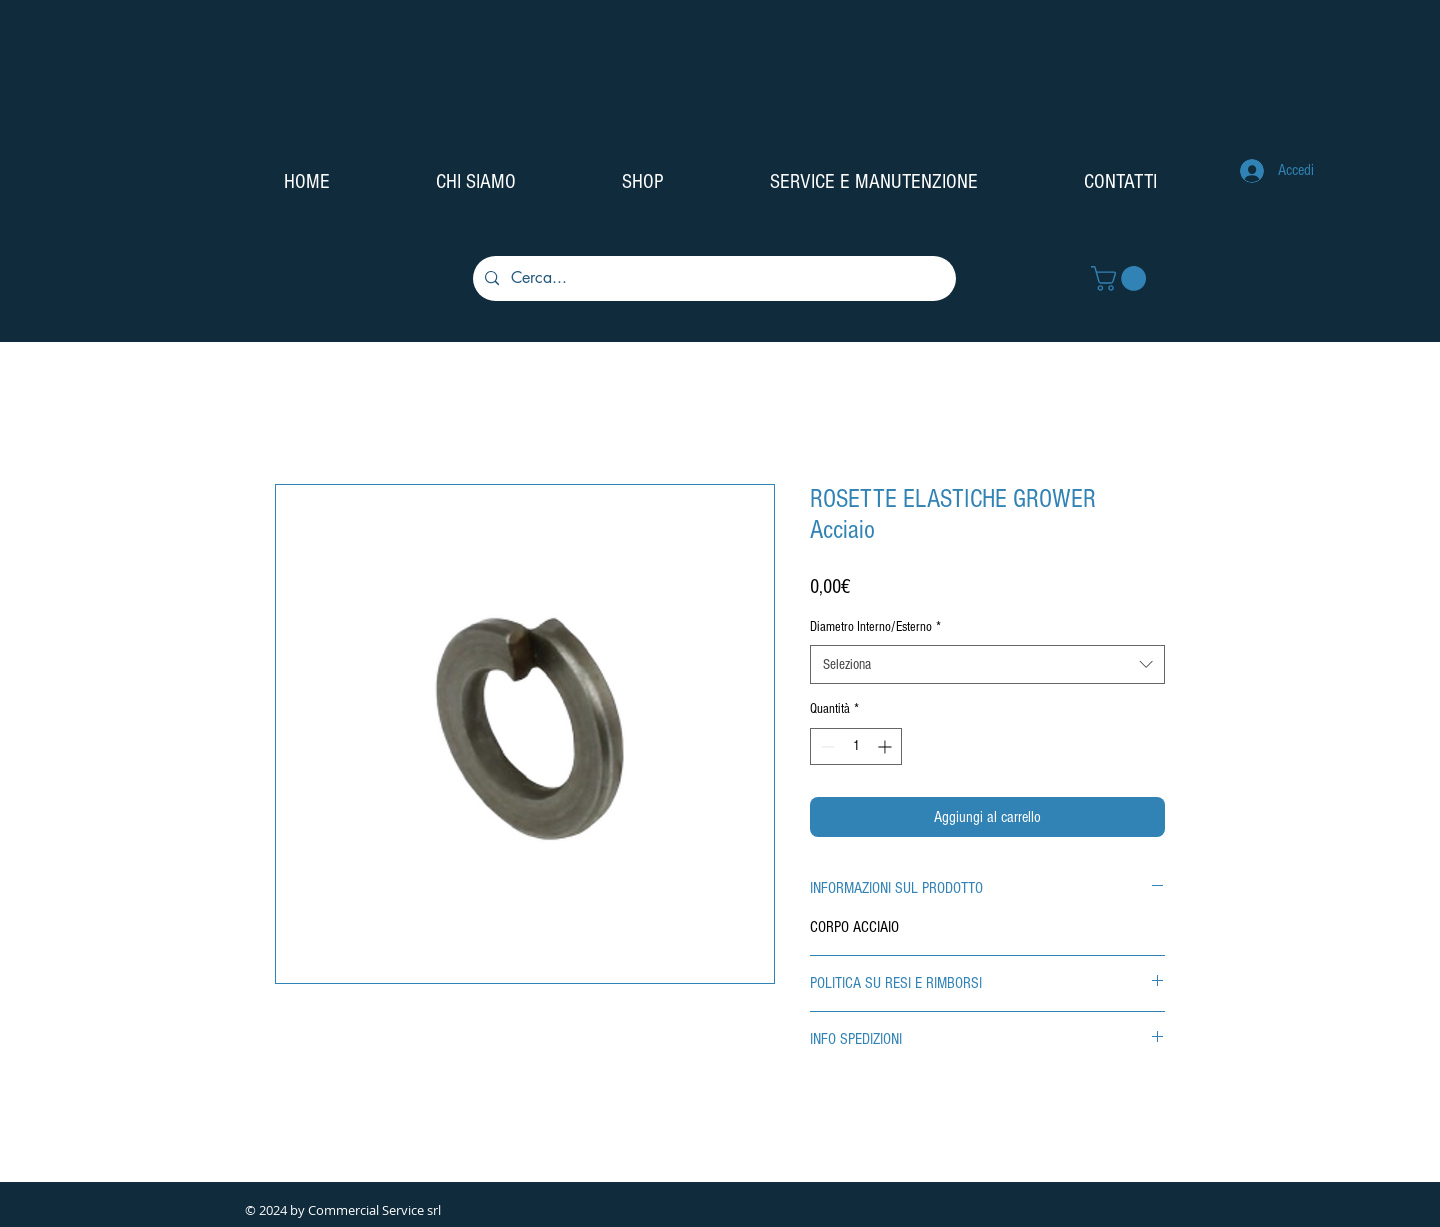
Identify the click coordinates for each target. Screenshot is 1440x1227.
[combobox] (987, 664)
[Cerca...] (712, 278)
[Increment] (886, 746)
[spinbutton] (856, 746)
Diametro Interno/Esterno (875, 627)
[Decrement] (825, 746)
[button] (1121, 278)
